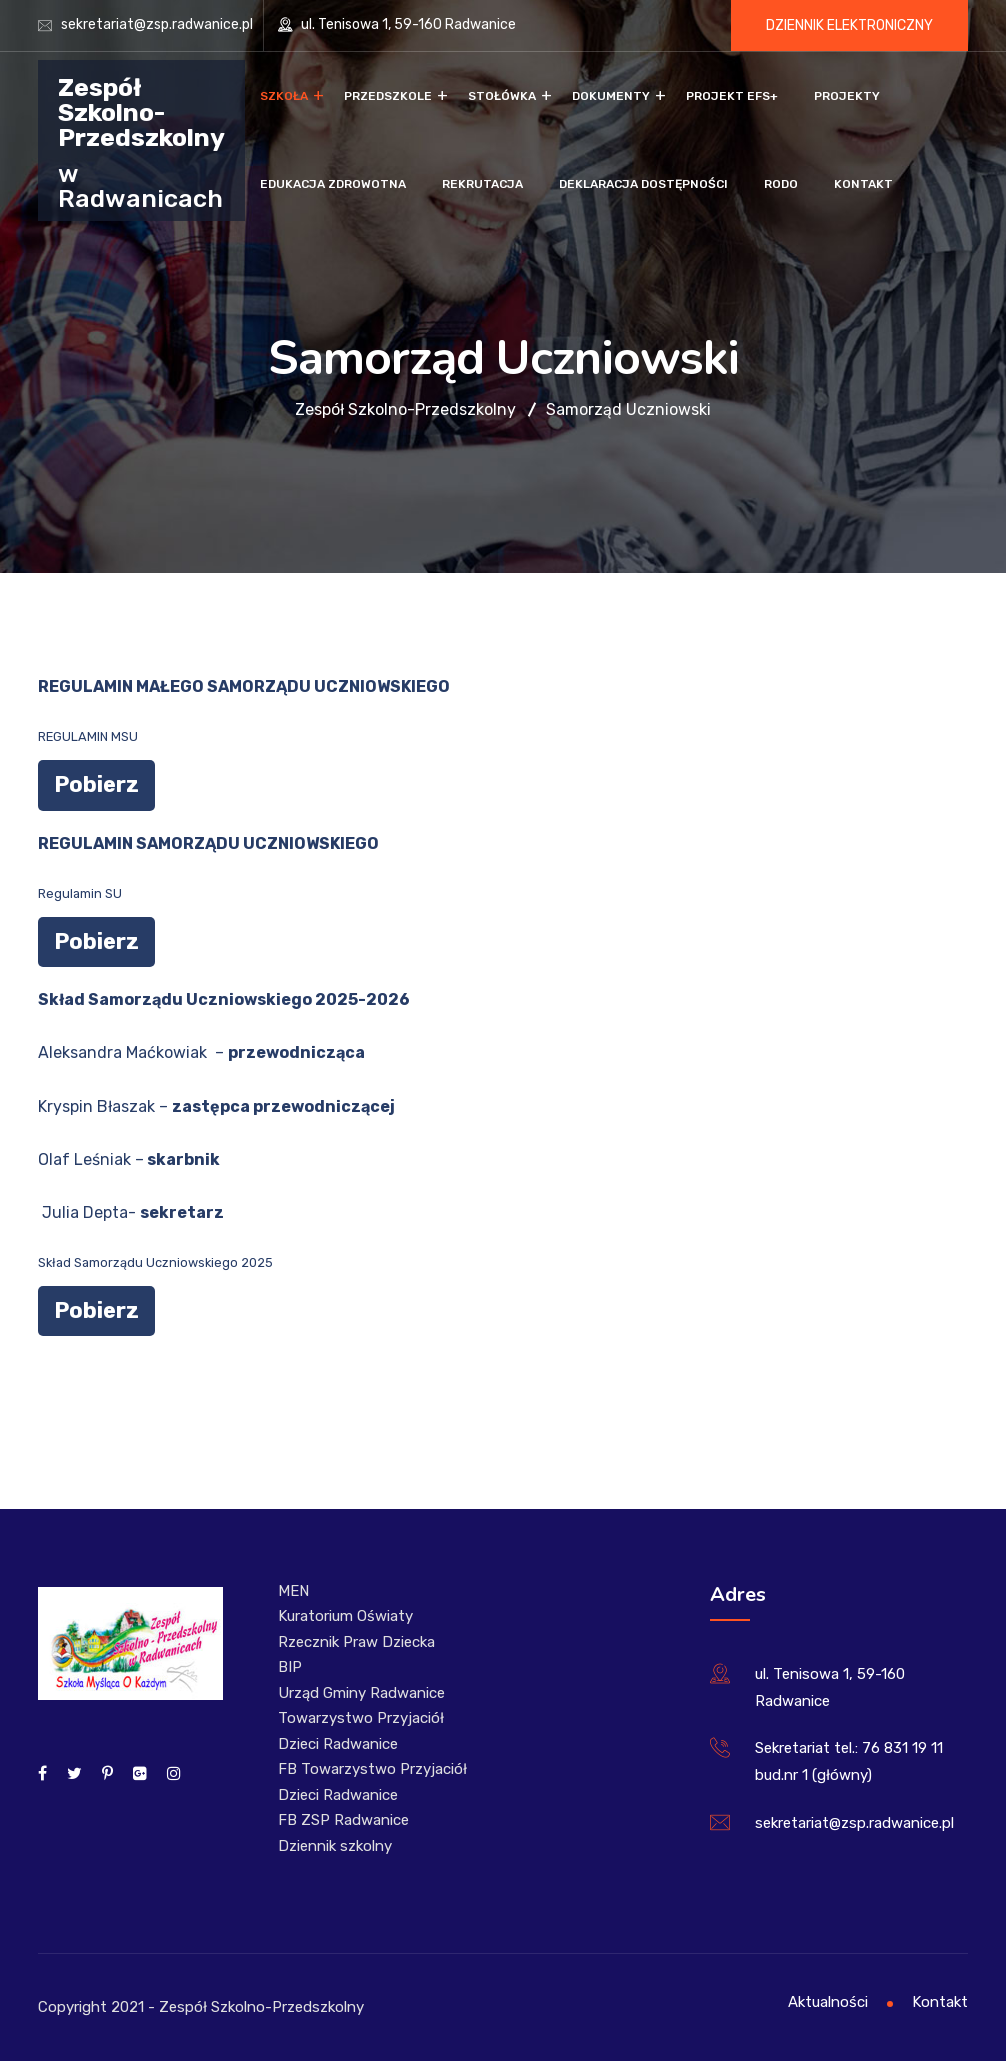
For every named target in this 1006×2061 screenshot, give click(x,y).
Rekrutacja (482, 184)
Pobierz (96, 784)
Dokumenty (611, 96)
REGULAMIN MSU (88, 736)
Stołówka (502, 96)
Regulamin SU (80, 893)
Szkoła (284, 96)
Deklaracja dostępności (643, 184)
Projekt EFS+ (732, 96)
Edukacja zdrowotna (333, 184)
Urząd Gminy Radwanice (361, 1693)
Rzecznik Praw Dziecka (356, 1642)
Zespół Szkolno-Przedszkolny (141, 111)
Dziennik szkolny (335, 1846)
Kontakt (863, 184)
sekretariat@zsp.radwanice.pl (157, 24)
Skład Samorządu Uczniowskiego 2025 (155, 1262)
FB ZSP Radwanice (343, 1820)
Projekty (847, 96)
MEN (293, 1591)
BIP (290, 1667)
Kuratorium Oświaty (345, 1616)
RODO (781, 184)
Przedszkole (388, 96)
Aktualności (828, 2002)
